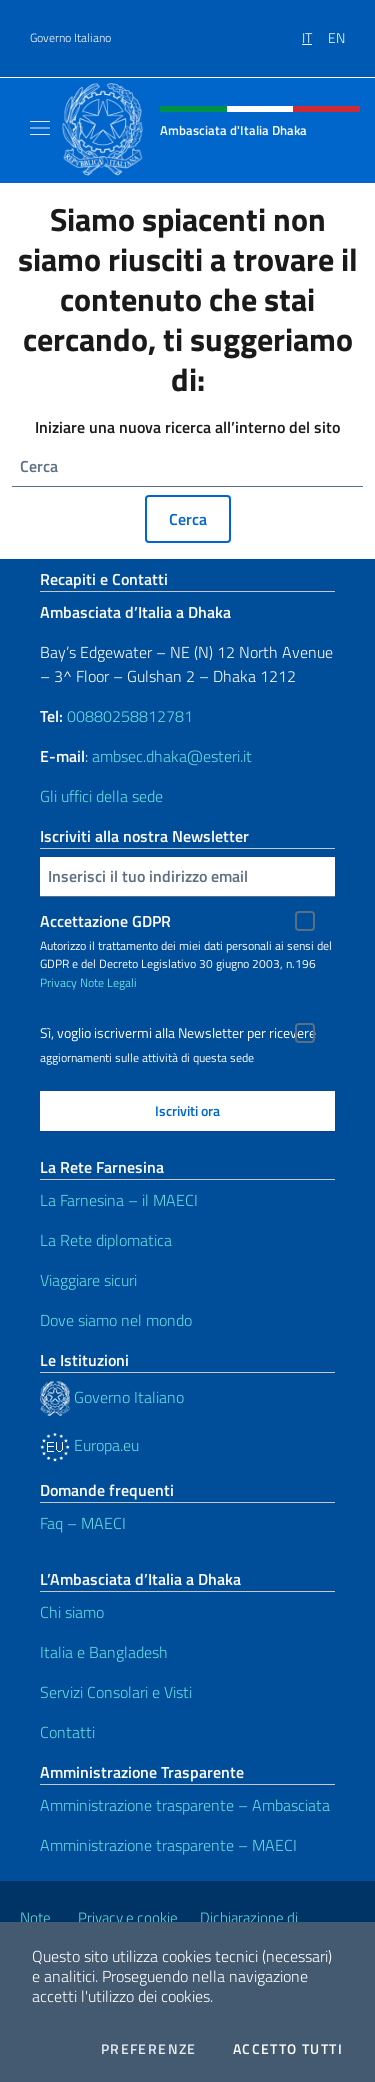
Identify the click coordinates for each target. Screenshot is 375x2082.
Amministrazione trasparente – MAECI (168, 1845)
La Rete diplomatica (106, 1240)
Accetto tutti (288, 2049)
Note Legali (108, 982)
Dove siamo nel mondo (116, 1320)
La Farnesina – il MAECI (119, 1200)
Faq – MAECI (83, 1523)
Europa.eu (89, 1445)
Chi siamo (72, 1612)
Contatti (67, 1732)
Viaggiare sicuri (88, 1280)
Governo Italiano (70, 38)
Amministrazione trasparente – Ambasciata (185, 1805)
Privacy (58, 982)
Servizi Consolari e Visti (116, 1692)
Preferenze (149, 2049)
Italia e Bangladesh (104, 1652)
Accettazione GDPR (105, 921)
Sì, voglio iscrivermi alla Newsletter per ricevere (178, 1033)
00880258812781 (130, 716)
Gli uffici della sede (101, 796)
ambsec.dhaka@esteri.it (172, 756)
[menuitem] (315, 31)
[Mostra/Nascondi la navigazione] (40, 128)
